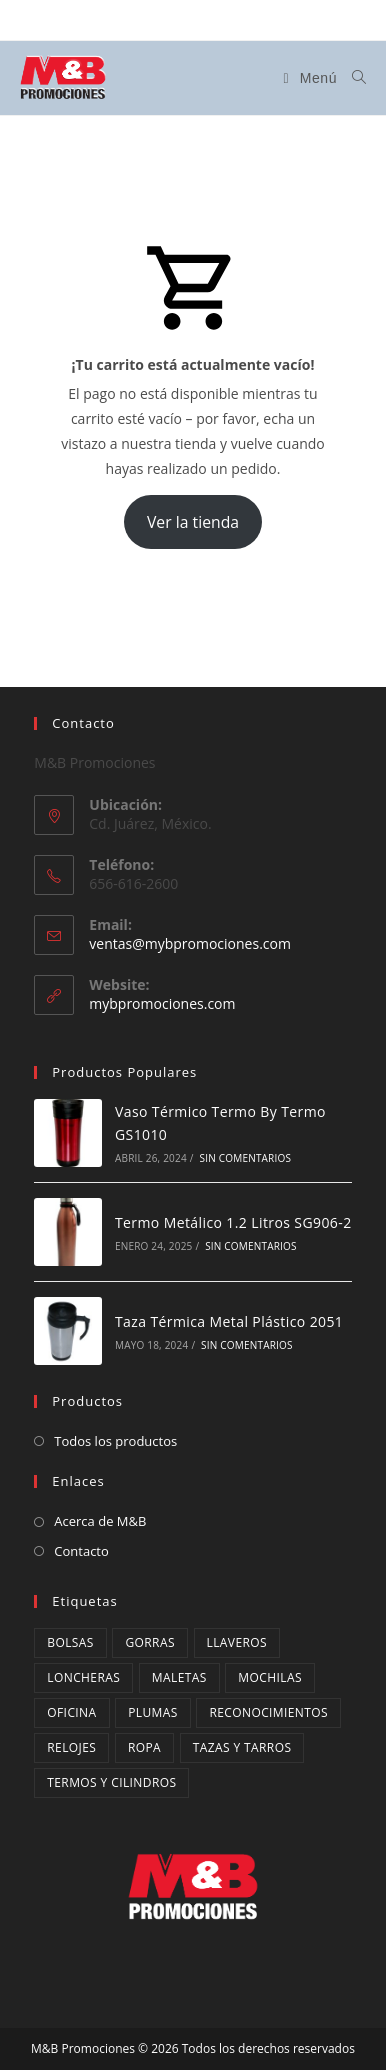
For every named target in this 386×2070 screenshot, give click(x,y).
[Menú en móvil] (310, 78)
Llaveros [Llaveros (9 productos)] (237, 1642)
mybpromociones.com (162, 1003)
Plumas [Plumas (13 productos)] (153, 1712)
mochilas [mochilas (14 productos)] (270, 1677)
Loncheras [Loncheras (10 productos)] (83, 1677)
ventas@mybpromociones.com (190, 943)
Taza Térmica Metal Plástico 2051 (229, 1321)
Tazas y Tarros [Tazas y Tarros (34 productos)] (242, 1747)
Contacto (81, 1551)
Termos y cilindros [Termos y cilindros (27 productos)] (111, 1782)
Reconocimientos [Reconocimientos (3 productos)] (268, 1712)
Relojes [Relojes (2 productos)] (71, 1747)
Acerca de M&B (100, 1521)
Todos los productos (115, 1441)
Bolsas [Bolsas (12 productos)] (70, 1642)
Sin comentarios (246, 1158)
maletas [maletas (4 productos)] (179, 1677)
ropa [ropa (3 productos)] (144, 1747)
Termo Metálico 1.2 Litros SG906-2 (233, 1222)
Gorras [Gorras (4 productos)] (149, 1642)
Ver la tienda (193, 522)
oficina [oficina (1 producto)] (71, 1712)
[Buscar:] (352, 78)
